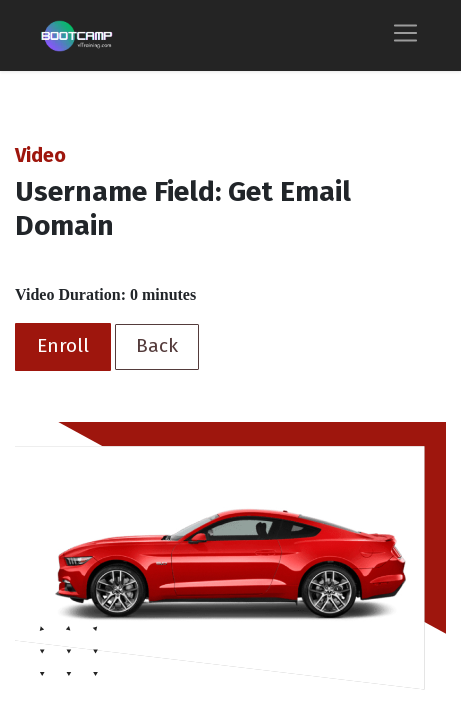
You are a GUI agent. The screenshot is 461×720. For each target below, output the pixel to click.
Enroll (63, 345)
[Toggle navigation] (405, 35)
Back (157, 345)
